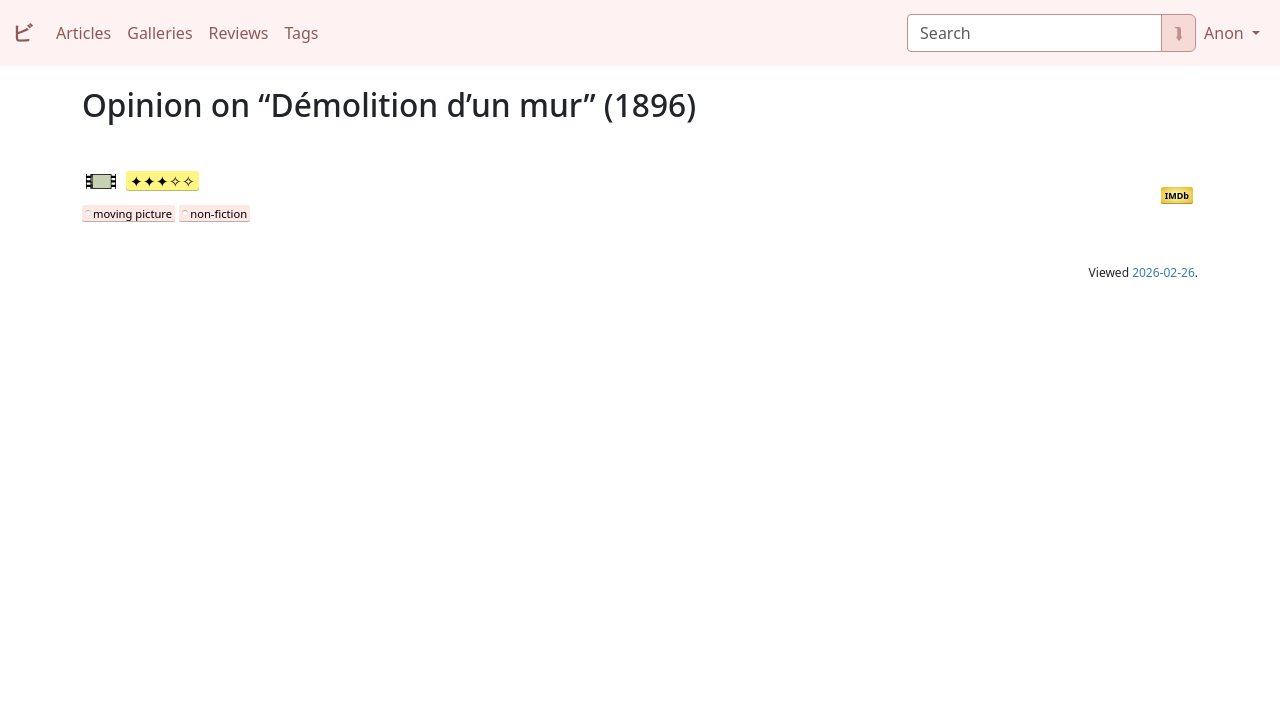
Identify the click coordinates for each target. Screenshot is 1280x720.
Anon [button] (1226, 33)
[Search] (1034, 33)
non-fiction (218, 213)
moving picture (132, 213)
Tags (301, 33)
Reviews (239, 33)
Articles (83, 33)
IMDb (1177, 195)
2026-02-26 (1163, 272)
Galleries (159, 33)
